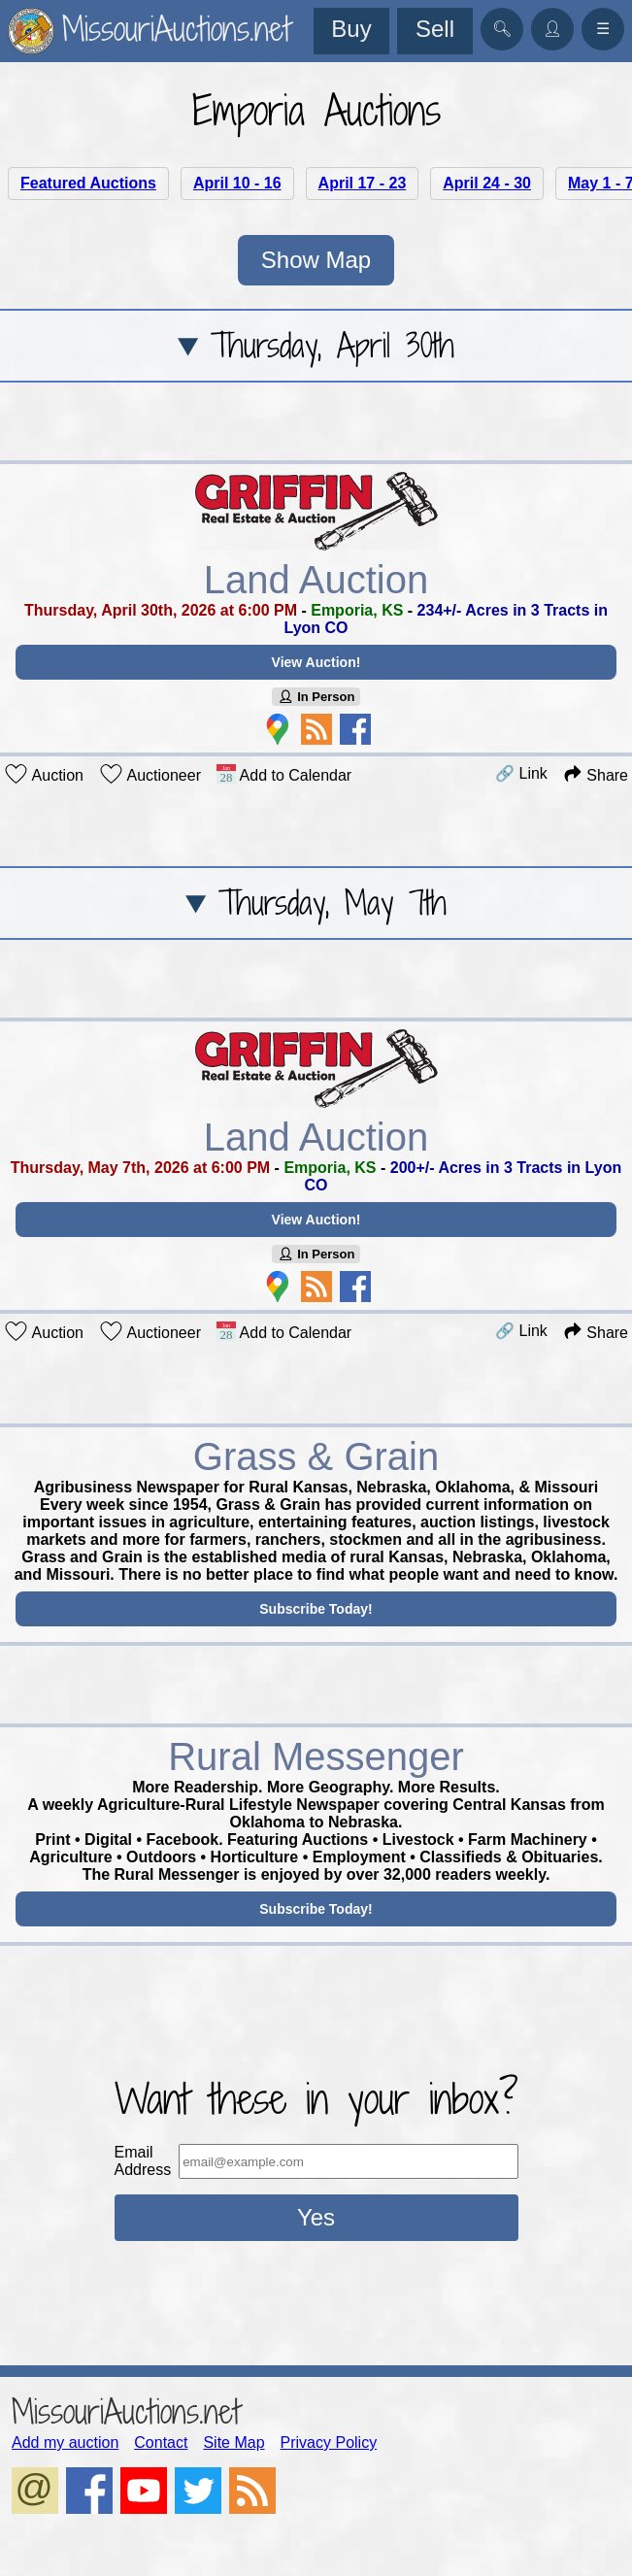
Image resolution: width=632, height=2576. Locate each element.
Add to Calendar (283, 774)
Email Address (143, 2161)
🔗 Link (521, 773)
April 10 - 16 (237, 183)
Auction (43, 774)
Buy (351, 29)
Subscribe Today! (315, 1609)
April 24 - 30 (487, 183)
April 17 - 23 (362, 183)
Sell (435, 29)
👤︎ (552, 28)
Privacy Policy (329, 2442)
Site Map (233, 2442)
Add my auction (65, 2442)
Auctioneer (150, 774)
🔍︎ (502, 28)
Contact (160, 2442)
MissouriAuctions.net (126, 2411)
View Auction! (316, 662)
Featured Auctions (88, 183)
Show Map (316, 260)
